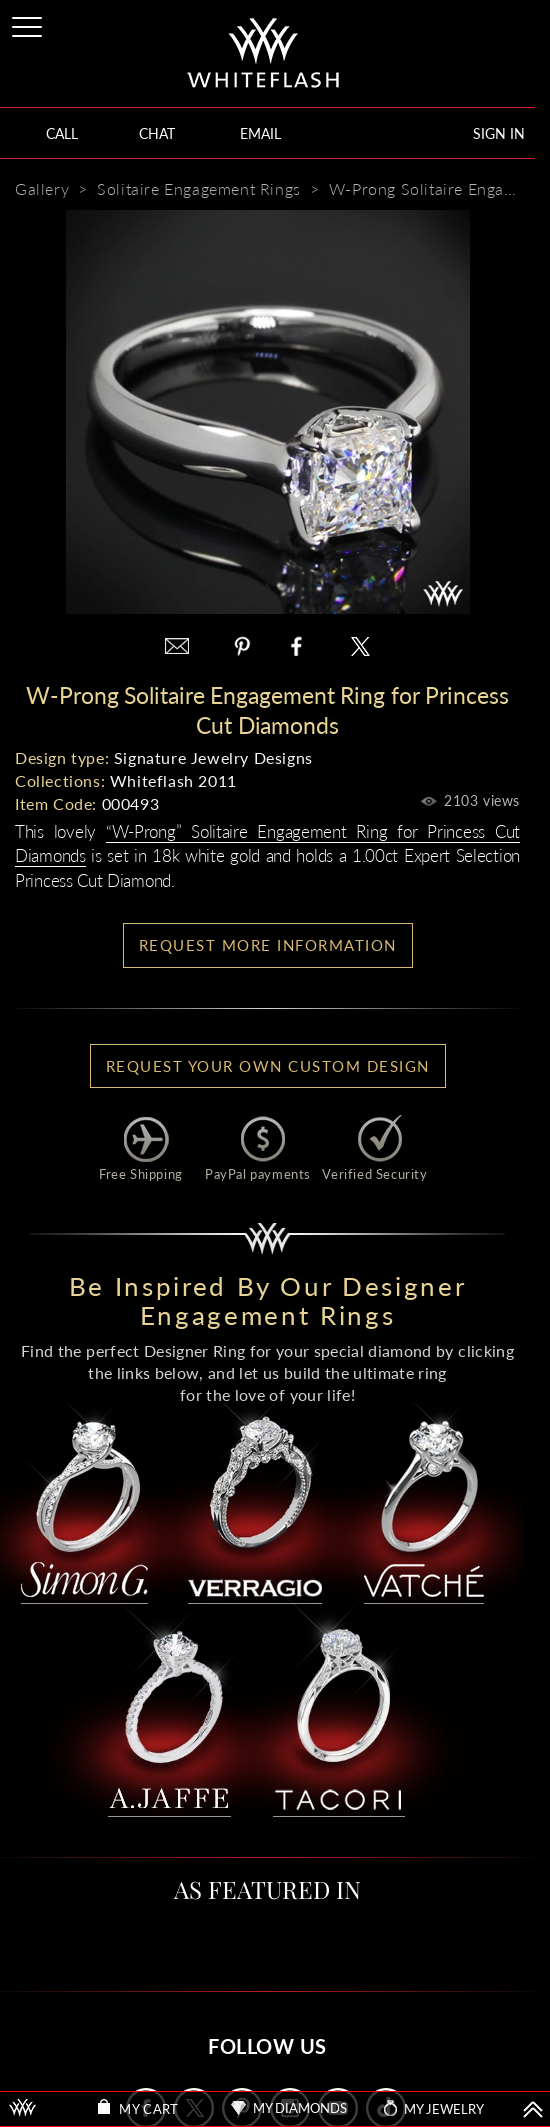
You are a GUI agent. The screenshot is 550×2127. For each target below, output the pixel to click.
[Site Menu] (29, 23)
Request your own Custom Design (268, 1066)
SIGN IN (499, 133)
